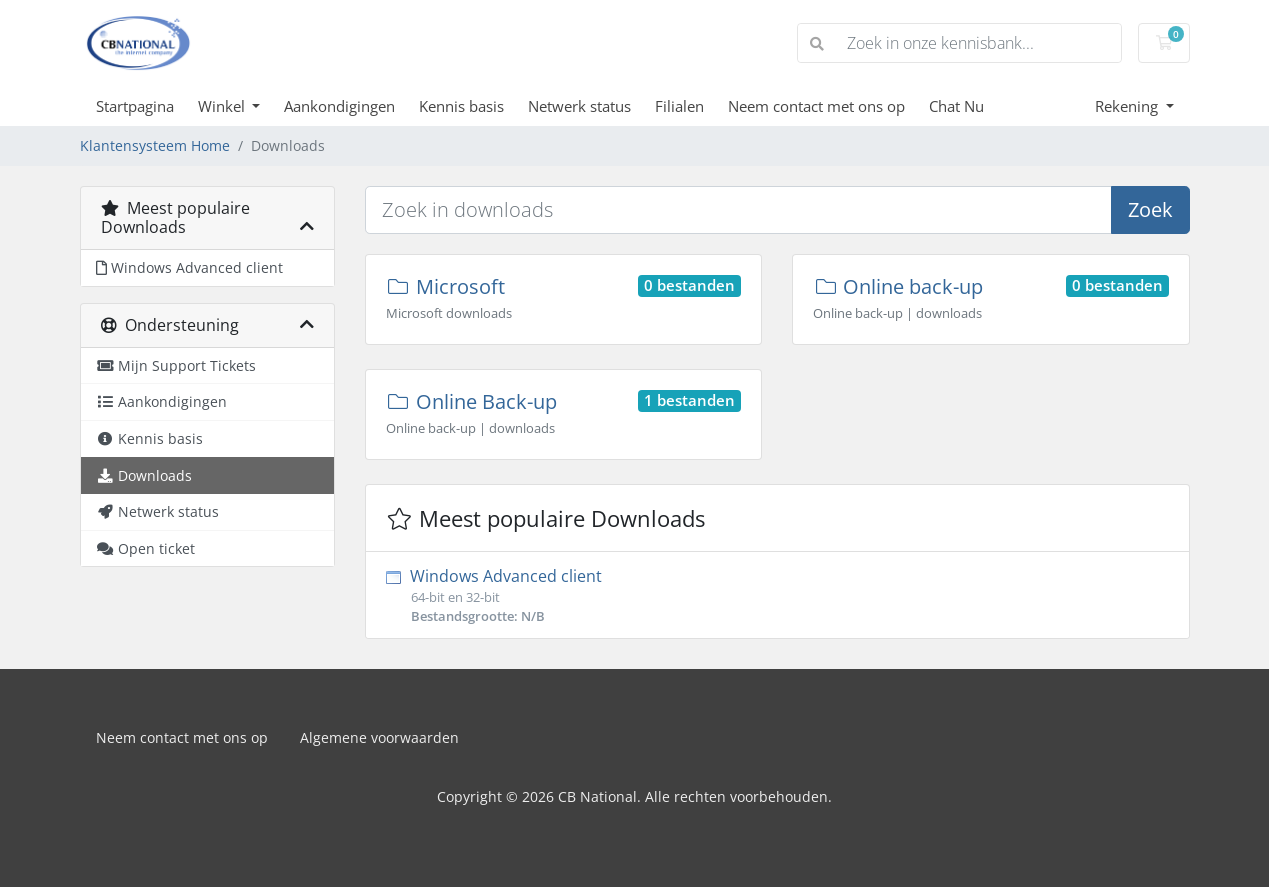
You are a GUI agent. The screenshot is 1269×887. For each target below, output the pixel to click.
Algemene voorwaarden (379, 737)
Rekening (1128, 106)
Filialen (679, 106)
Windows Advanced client (777, 595)
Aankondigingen (339, 106)
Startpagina (135, 106)
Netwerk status (579, 106)
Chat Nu (956, 106)
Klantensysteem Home (155, 145)
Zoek (1150, 209)
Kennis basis (461, 106)
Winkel (223, 106)
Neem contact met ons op (816, 106)
